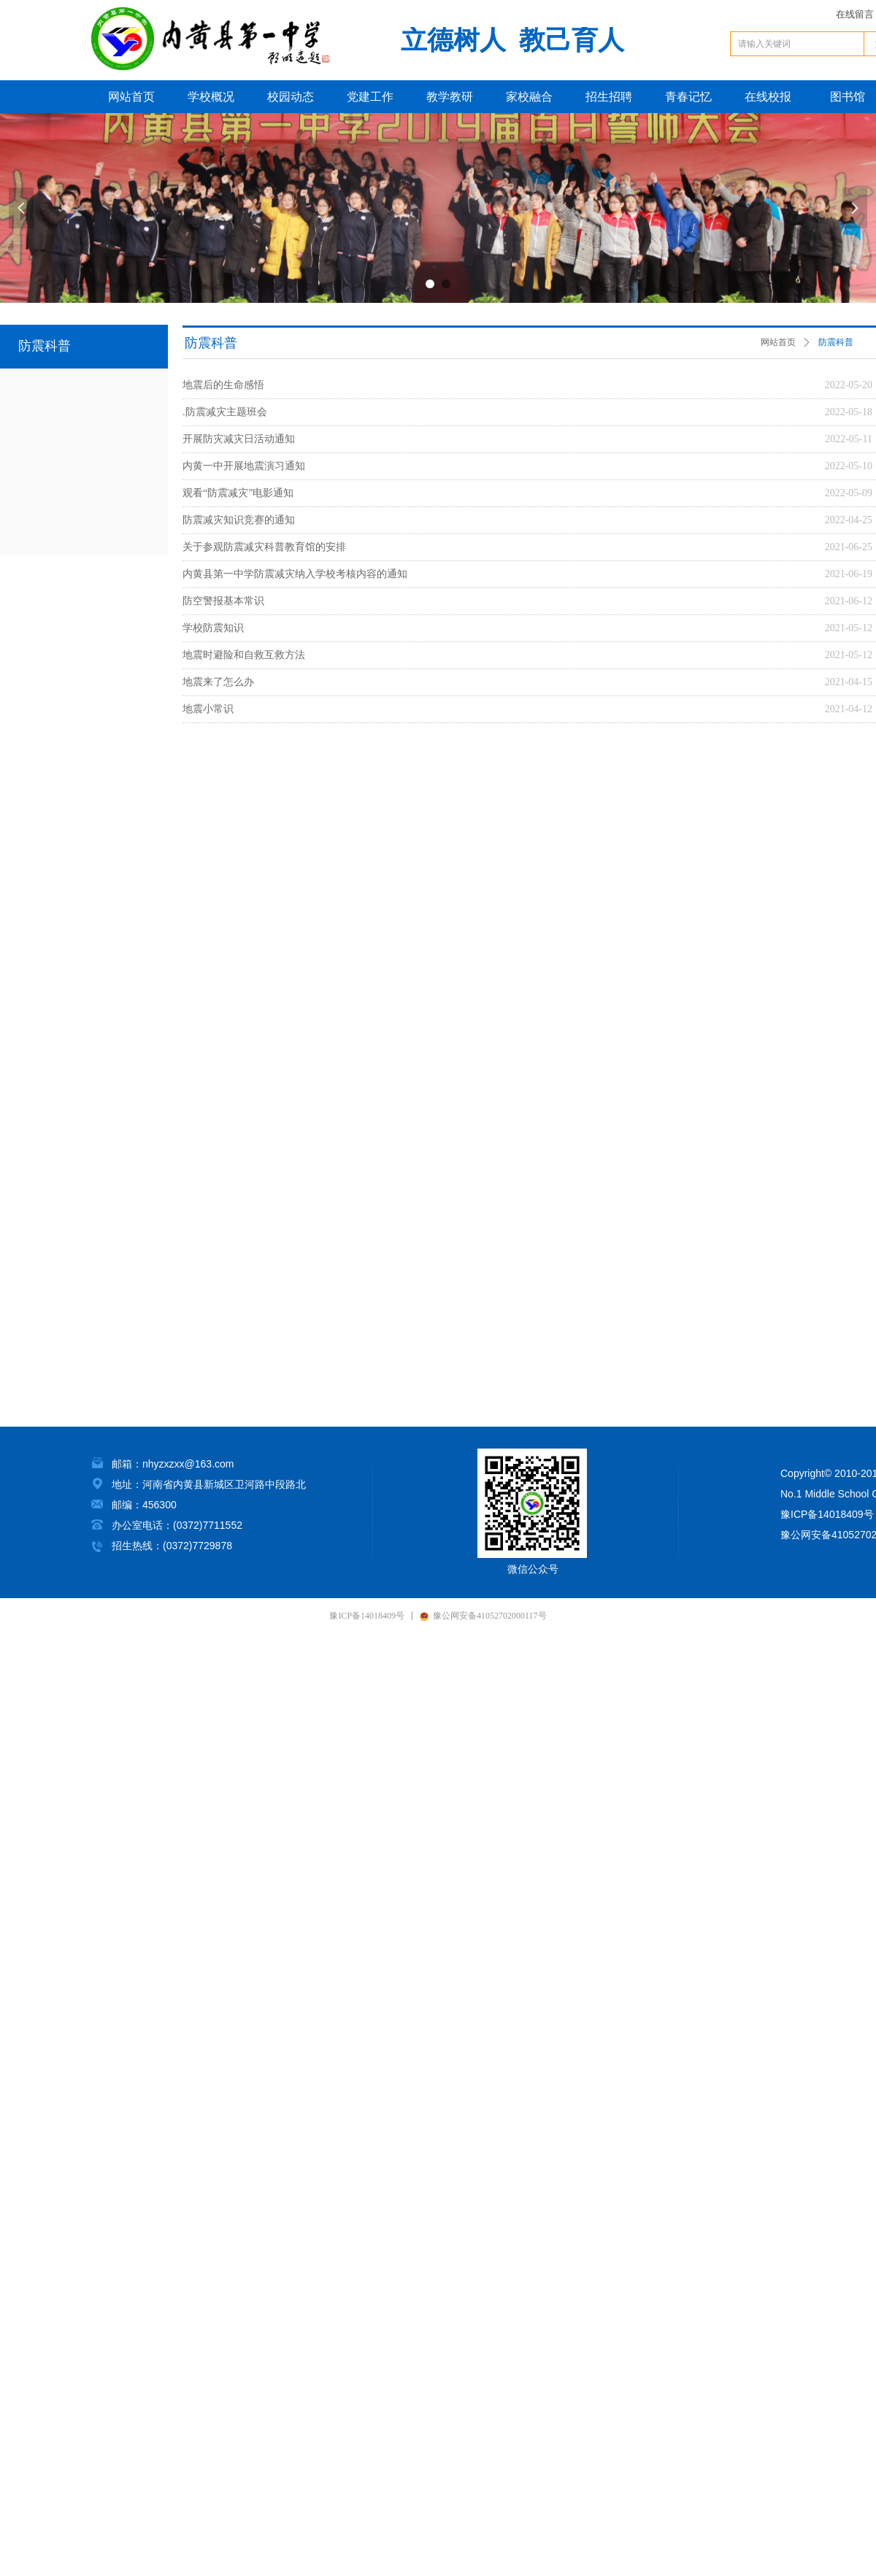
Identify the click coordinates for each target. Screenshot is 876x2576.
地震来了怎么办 (218, 681)
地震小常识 (208, 708)
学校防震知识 (213, 627)
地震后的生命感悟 (223, 384)
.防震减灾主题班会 (224, 411)
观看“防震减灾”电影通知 (237, 492)
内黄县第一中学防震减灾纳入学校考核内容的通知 (294, 573)
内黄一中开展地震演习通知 (243, 465)
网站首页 (778, 342)
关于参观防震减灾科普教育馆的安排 (264, 546)
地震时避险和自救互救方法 (243, 654)
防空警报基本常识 (223, 600)
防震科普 (835, 342)
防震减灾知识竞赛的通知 (238, 519)
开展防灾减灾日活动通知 (238, 438)
